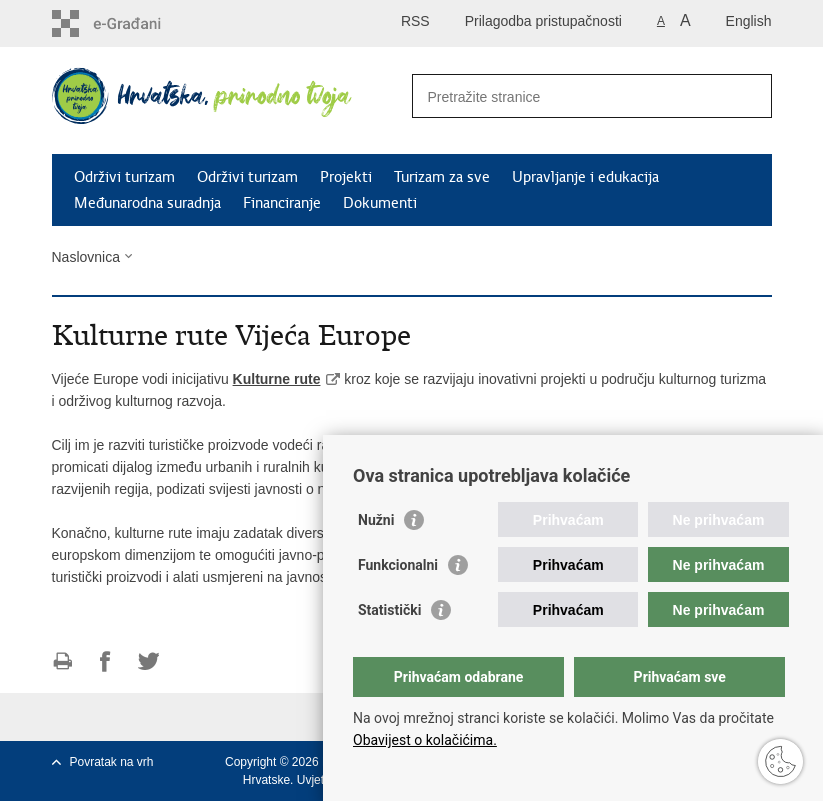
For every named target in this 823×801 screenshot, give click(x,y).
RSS (415, 21)
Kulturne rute (277, 379)
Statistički (389, 610)
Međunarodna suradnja (147, 203)
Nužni (376, 520)
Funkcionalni (398, 565)
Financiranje (282, 203)
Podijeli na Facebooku (105, 661)
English (749, 21)
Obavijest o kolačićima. (425, 740)
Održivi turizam (124, 177)
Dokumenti (380, 203)
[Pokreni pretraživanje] (749, 96)
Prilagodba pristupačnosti (543, 21)
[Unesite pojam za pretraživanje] (570, 96)
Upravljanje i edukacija (585, 177)
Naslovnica (86, 257)
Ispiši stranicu (62, 661)
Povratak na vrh (112, 762)
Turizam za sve (442, 177)
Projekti (346, 177)
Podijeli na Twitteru (148, 661)
